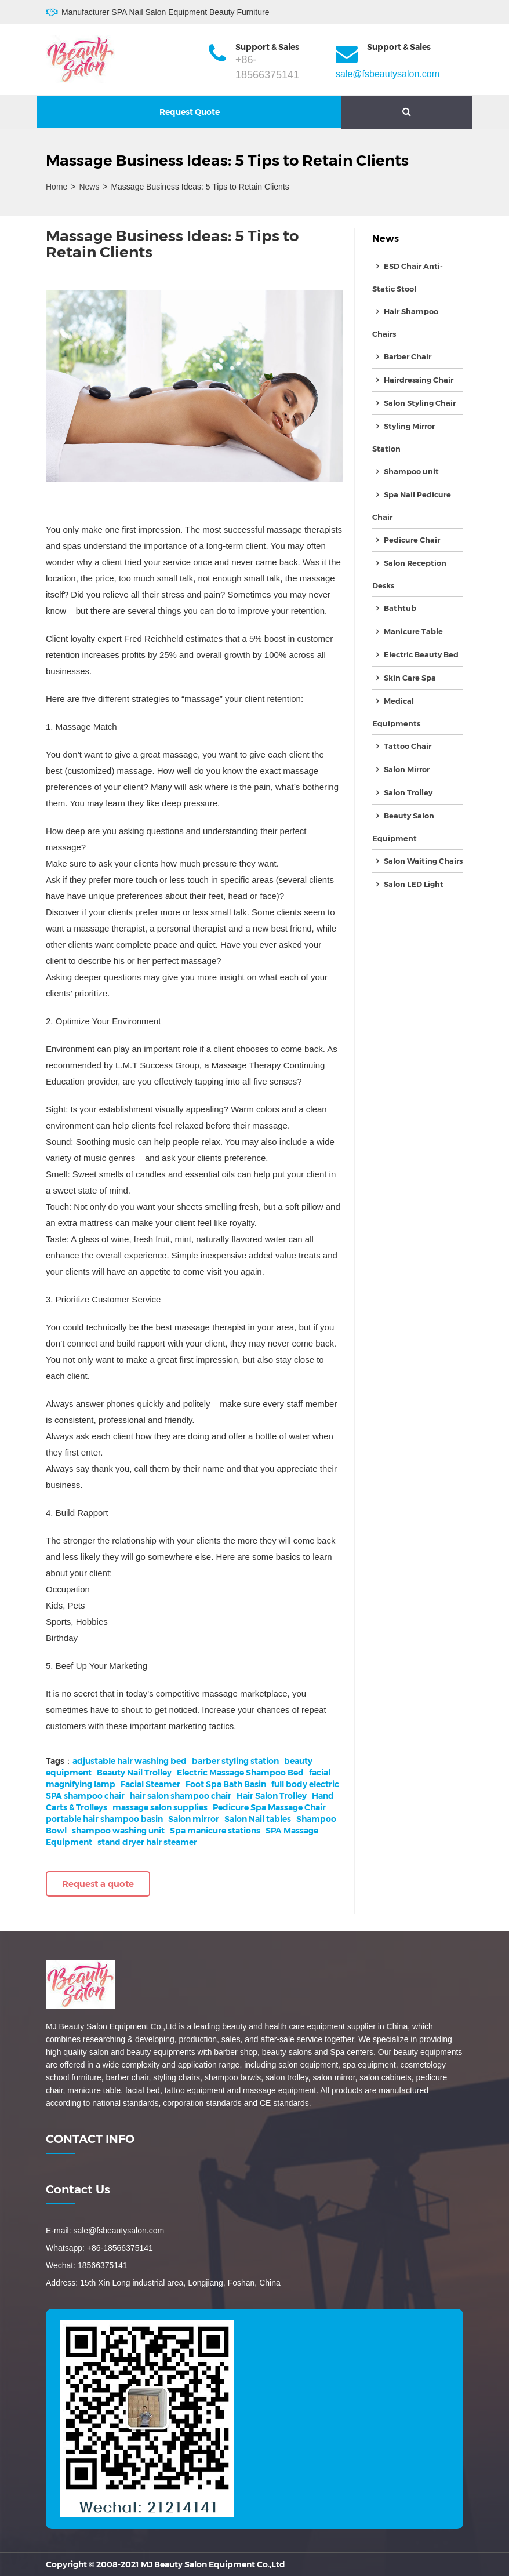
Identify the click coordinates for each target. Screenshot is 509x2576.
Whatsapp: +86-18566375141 (99, 2248)
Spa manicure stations (215, 1830)
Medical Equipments (396, 712)
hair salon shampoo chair (180, 1796)
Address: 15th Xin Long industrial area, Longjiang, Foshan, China (163, 2282)
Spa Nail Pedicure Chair (411, 506)
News (89, 186)
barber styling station (235, 1761)
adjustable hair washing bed (129, 1761)
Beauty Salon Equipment (403, 827)
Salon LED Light (413, 884)
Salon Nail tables (257, 1819)
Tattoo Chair (407, 746)
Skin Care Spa (410, 677)
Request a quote (98, 1883)
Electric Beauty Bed (421, 654)
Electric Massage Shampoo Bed (240, 1772)
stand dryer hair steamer (147, 1842)
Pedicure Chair (412, 539)
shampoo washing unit (118, 1830)
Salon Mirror (407, 769)
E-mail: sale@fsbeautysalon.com (105, 2230)
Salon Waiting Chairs (423, 860)
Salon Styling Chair (420, 402)
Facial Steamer (150, 1784)
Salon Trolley (408, 792)
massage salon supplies (160, 1807)
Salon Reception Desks (409, 574)
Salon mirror (193, 1819)
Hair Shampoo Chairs (405, 323)
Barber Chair (407, 356)
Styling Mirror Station (403, 437)
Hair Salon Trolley (272, 1796)
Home (56, 186)
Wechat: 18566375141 (87, 2265)
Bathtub (400, 608)
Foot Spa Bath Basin (226, 1784)
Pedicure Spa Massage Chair (269, 1807)
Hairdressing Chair (418, 379)
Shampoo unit (411, 471)
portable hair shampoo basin (104, 1819)
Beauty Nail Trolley (134, 1772)
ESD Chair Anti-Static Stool (407, 277)
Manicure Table (413, 631)
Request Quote (189, 112)
